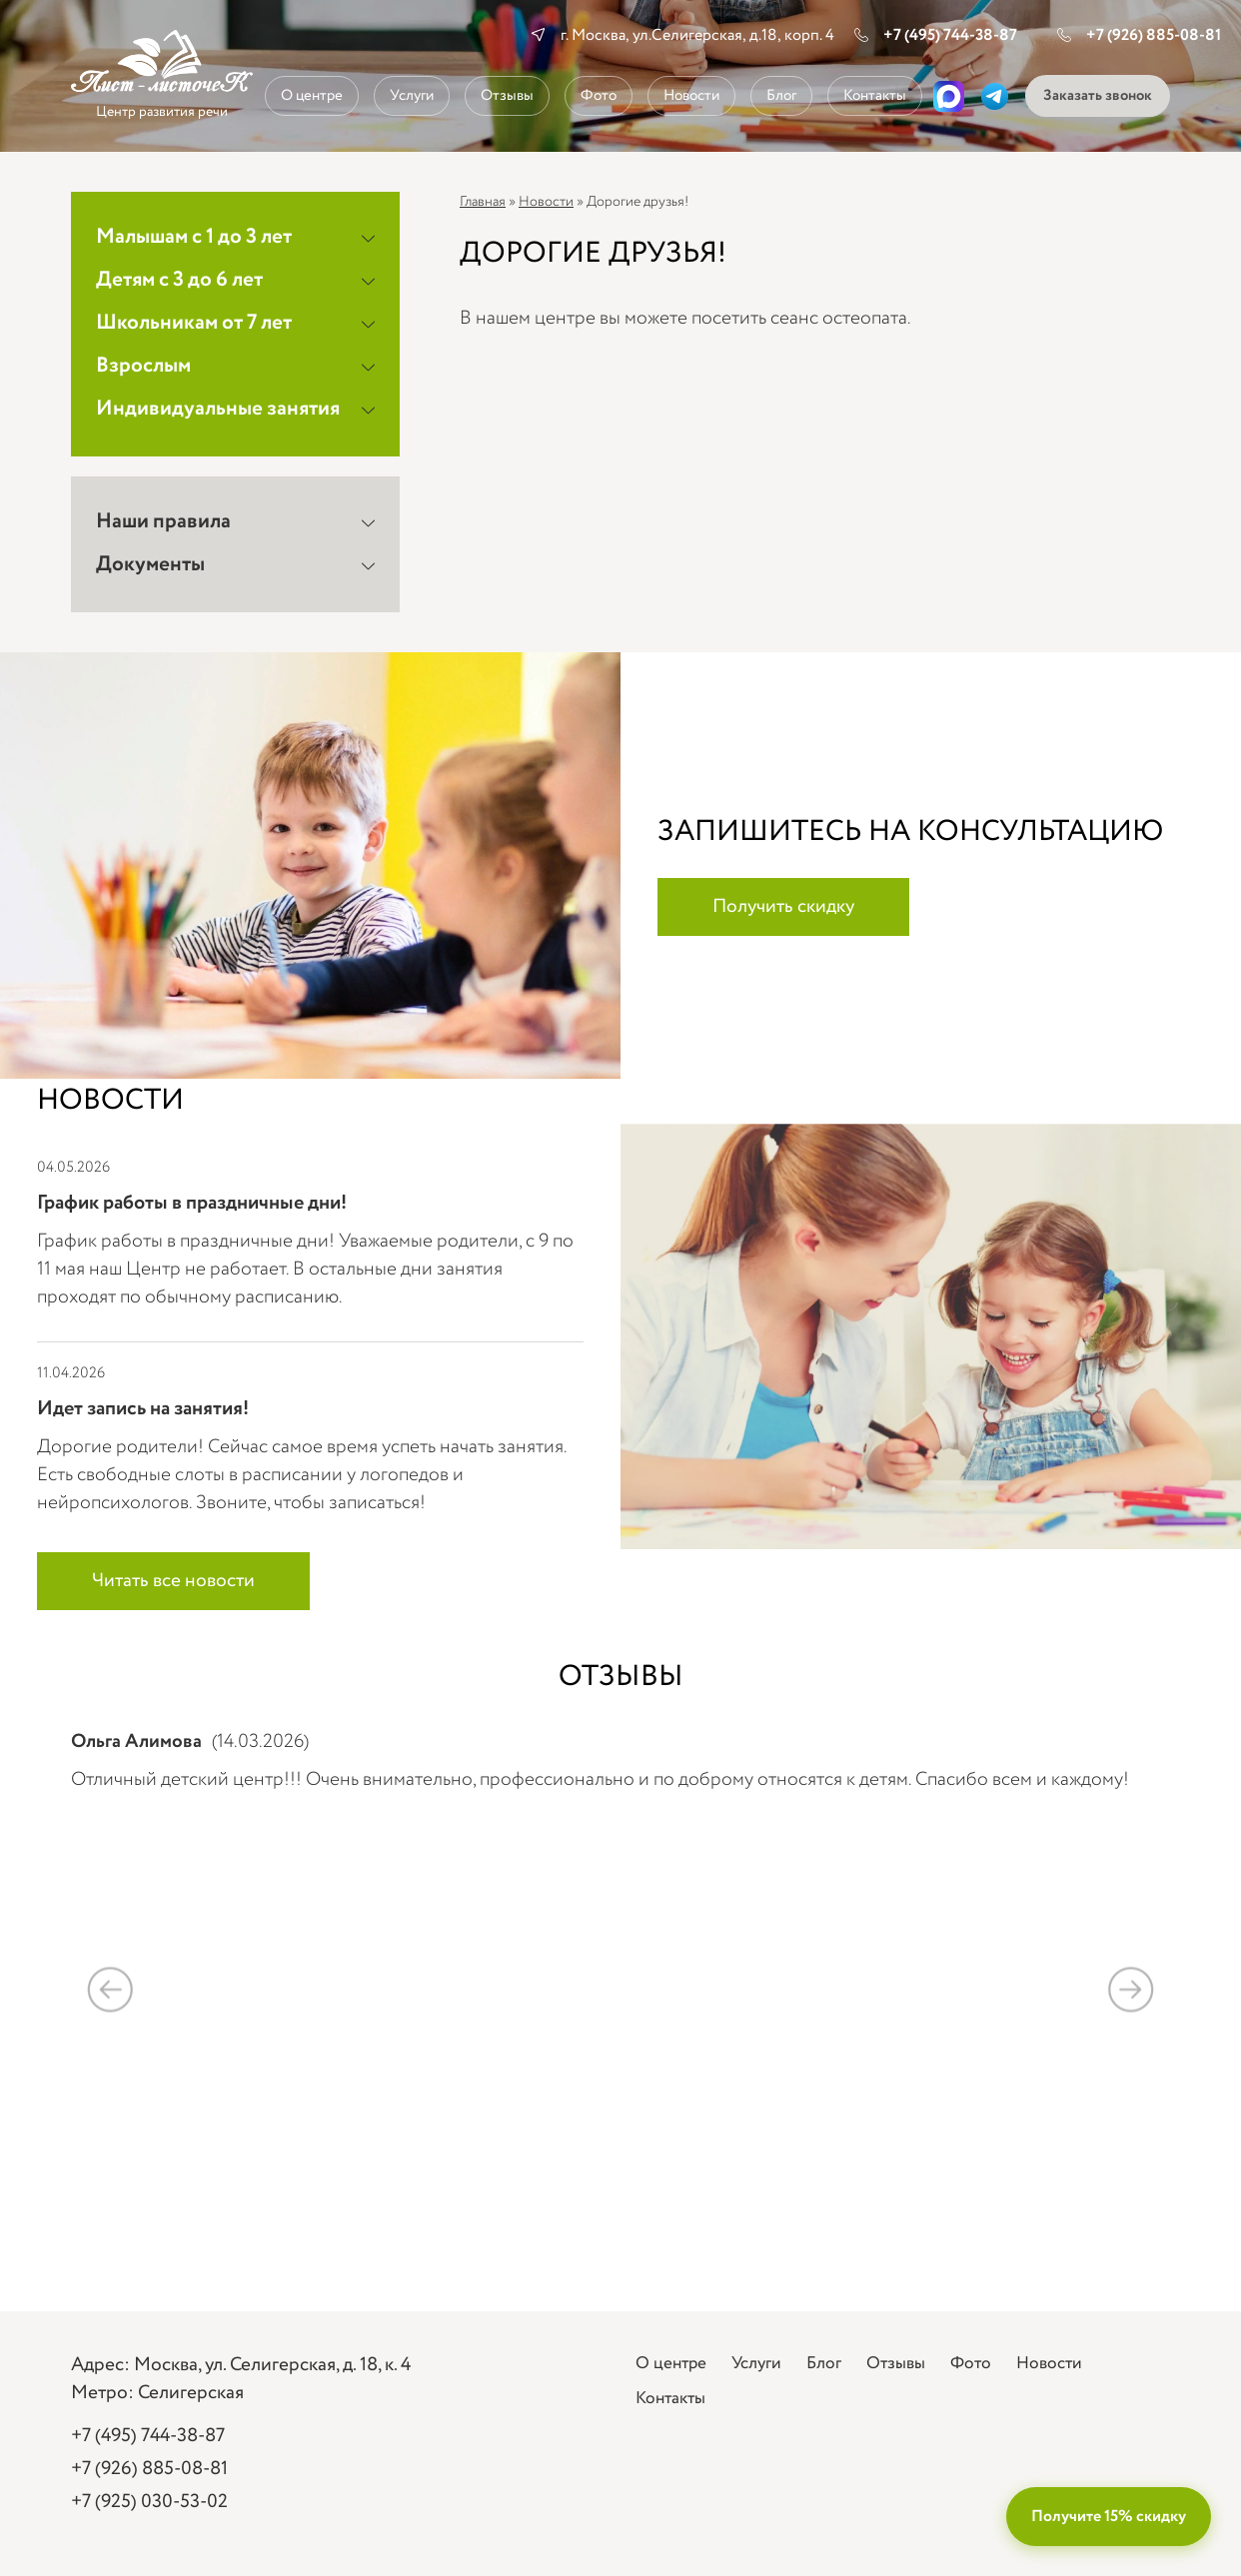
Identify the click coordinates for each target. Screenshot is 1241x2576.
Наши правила (163, 521)
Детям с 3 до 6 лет (179, 280)
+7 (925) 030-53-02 (149, 2502)
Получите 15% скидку (1108, 2516)
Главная (483, 202)
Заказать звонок (1097, 96)
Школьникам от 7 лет (194, 323)
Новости (691, 96)
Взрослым (143, 366)
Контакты (874, 96)
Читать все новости (173, 1581)
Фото (599, 96)
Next (1130, 1989)
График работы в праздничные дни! (192, 1203)
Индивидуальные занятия (218, 409)
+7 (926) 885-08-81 (1139, 35)
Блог (781, 96)
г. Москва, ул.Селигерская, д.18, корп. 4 (697, 35)
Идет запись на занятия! (143, 1408)
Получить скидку (783, 907)
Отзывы (507, 96)
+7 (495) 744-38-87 (935, 35)
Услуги (412, 96)
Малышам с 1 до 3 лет (194, 237)
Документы (150, 564)
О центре (312, 96)
